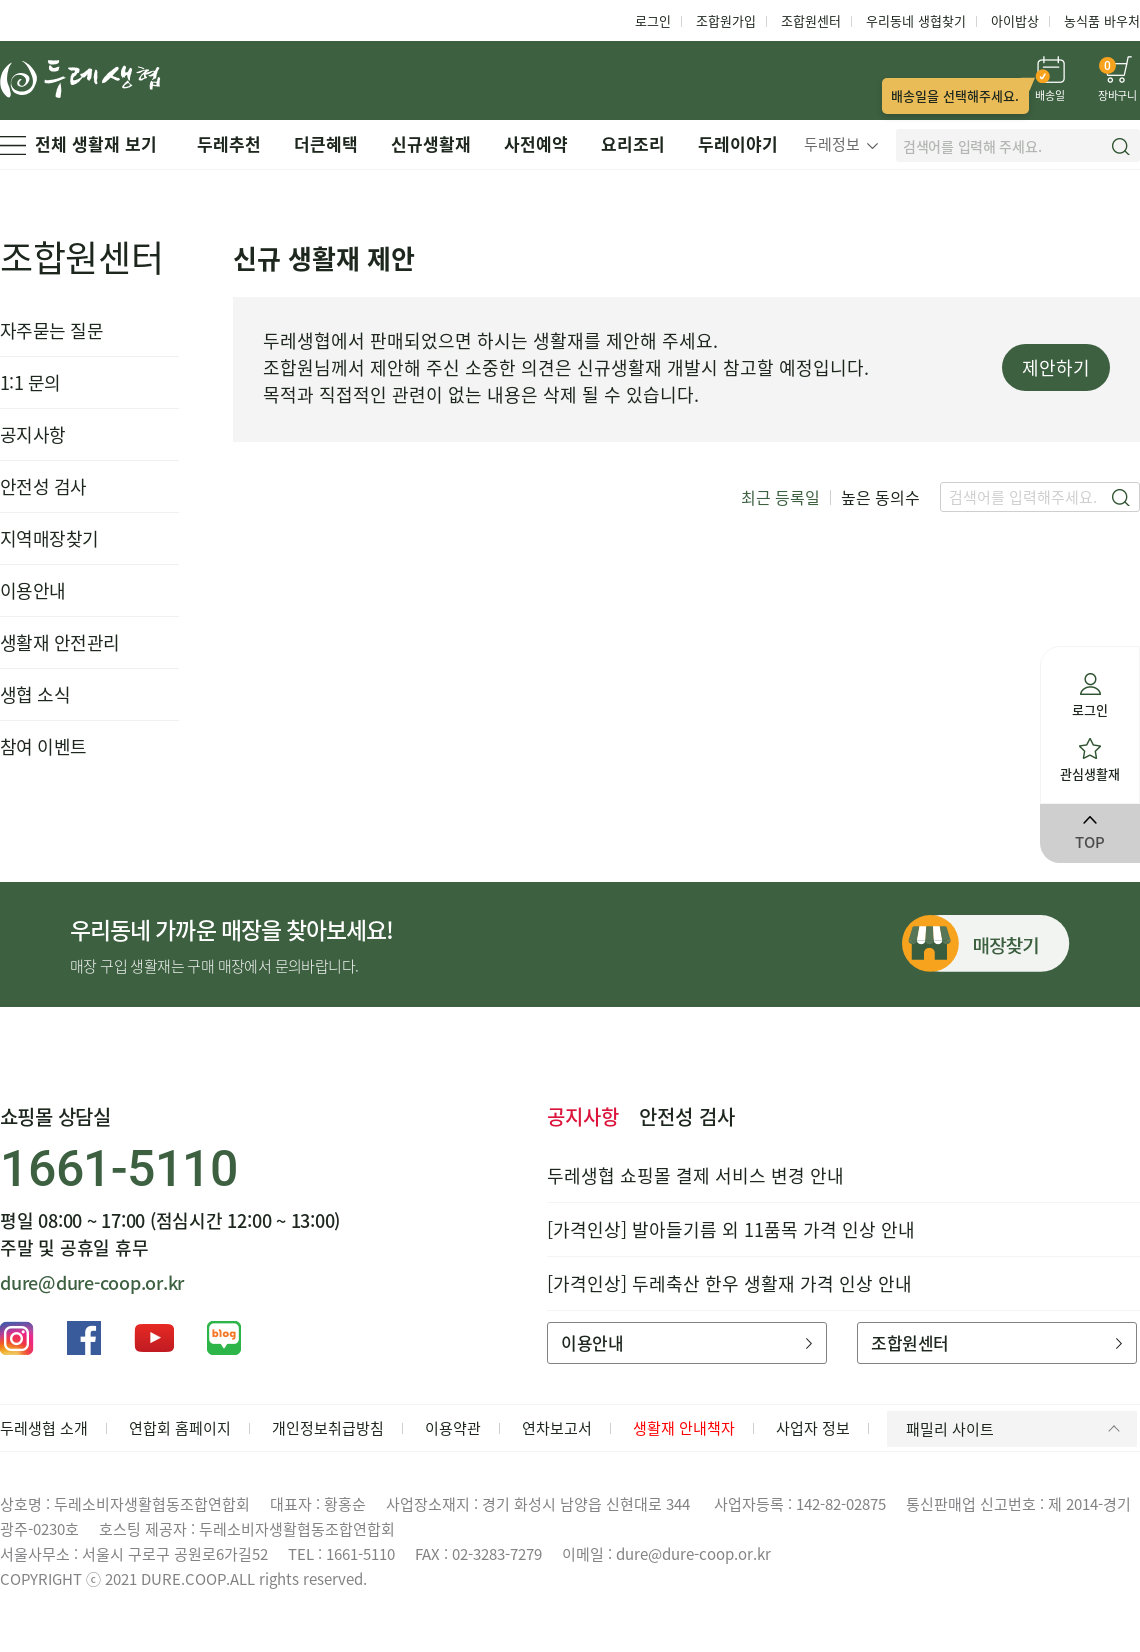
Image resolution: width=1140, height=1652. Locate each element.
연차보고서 (557, 1428)
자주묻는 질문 (51, 330)
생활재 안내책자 (684, 1428)
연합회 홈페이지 (180, 1428)
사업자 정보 (813, 1428)
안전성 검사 (43, 486)
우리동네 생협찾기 (916, 20)
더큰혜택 (326, 143)
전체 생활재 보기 (78, 143)
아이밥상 (1015, 20)
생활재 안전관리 (60, 642)
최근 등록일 (780, 497)
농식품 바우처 (1102, 20)
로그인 (653, 20)
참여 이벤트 (43, 746)
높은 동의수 (880, 497)
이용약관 (453, 1428)
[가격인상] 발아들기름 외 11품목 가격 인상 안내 (731, 1229)
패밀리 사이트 (1016, 1429)
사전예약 (536, 143)
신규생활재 (431, 143)
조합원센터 (811, 20)
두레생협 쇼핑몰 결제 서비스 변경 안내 (695, 1175)
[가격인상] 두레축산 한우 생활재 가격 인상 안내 (729, 1283)
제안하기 (1056, 367)
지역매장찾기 (49, 538)
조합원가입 (726, 20)
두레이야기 (738, 143)
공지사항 (33, 434)
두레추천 (229, 143)
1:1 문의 (30, 382)
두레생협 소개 (44, 1428)
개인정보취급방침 (328, 1428)
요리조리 (633, 143)
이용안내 (33, 590)
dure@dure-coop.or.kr (92, 1282)
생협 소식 (35, 694)
